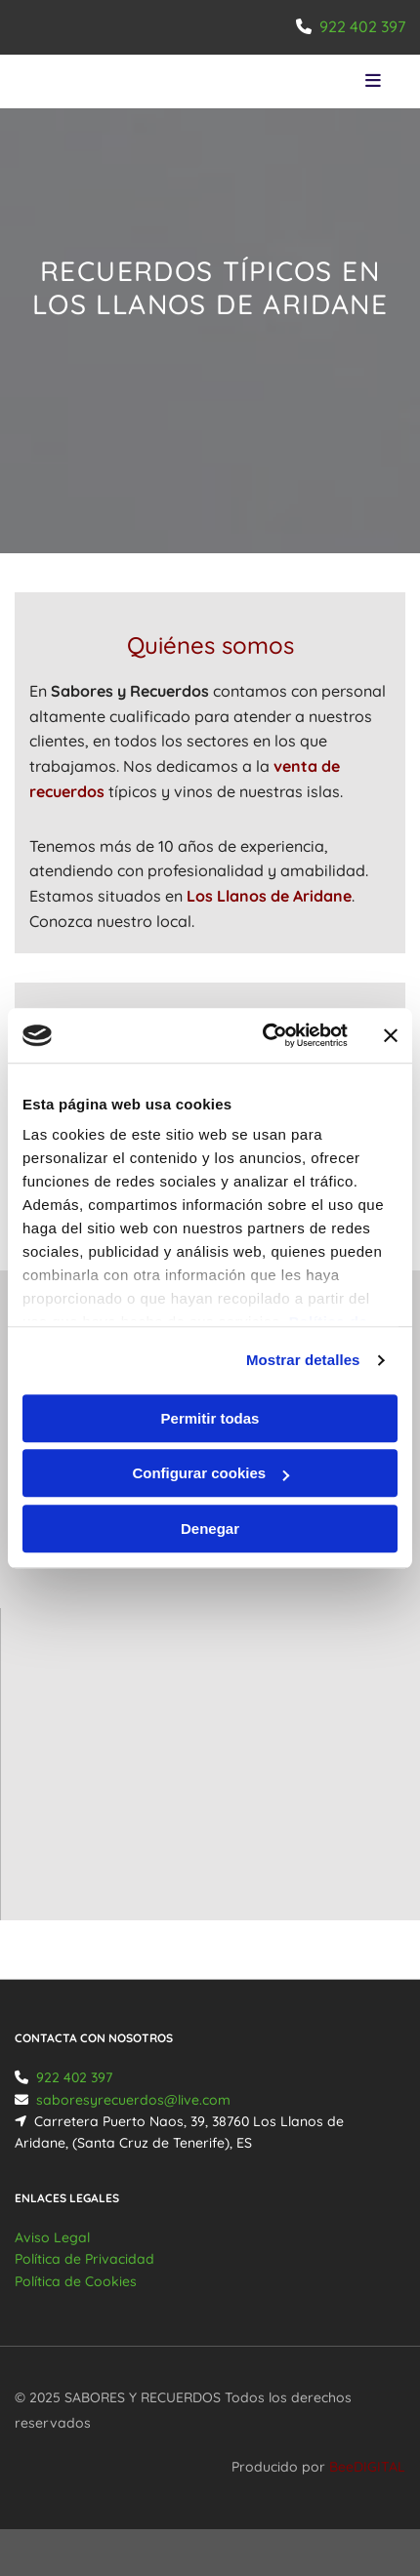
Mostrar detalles (303, 1359)
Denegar (210, 1528)
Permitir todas (210, 1418)
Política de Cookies (76, 2281)
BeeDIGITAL (367, 2466)
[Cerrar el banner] (391, 1035)
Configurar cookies (210, 1473)
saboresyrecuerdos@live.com (133, 2100)
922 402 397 (362, 26)
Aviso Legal (52, 2237)
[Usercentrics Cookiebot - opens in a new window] (264, 1035)
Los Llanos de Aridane (269, 896)
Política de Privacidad (84, 2259)
